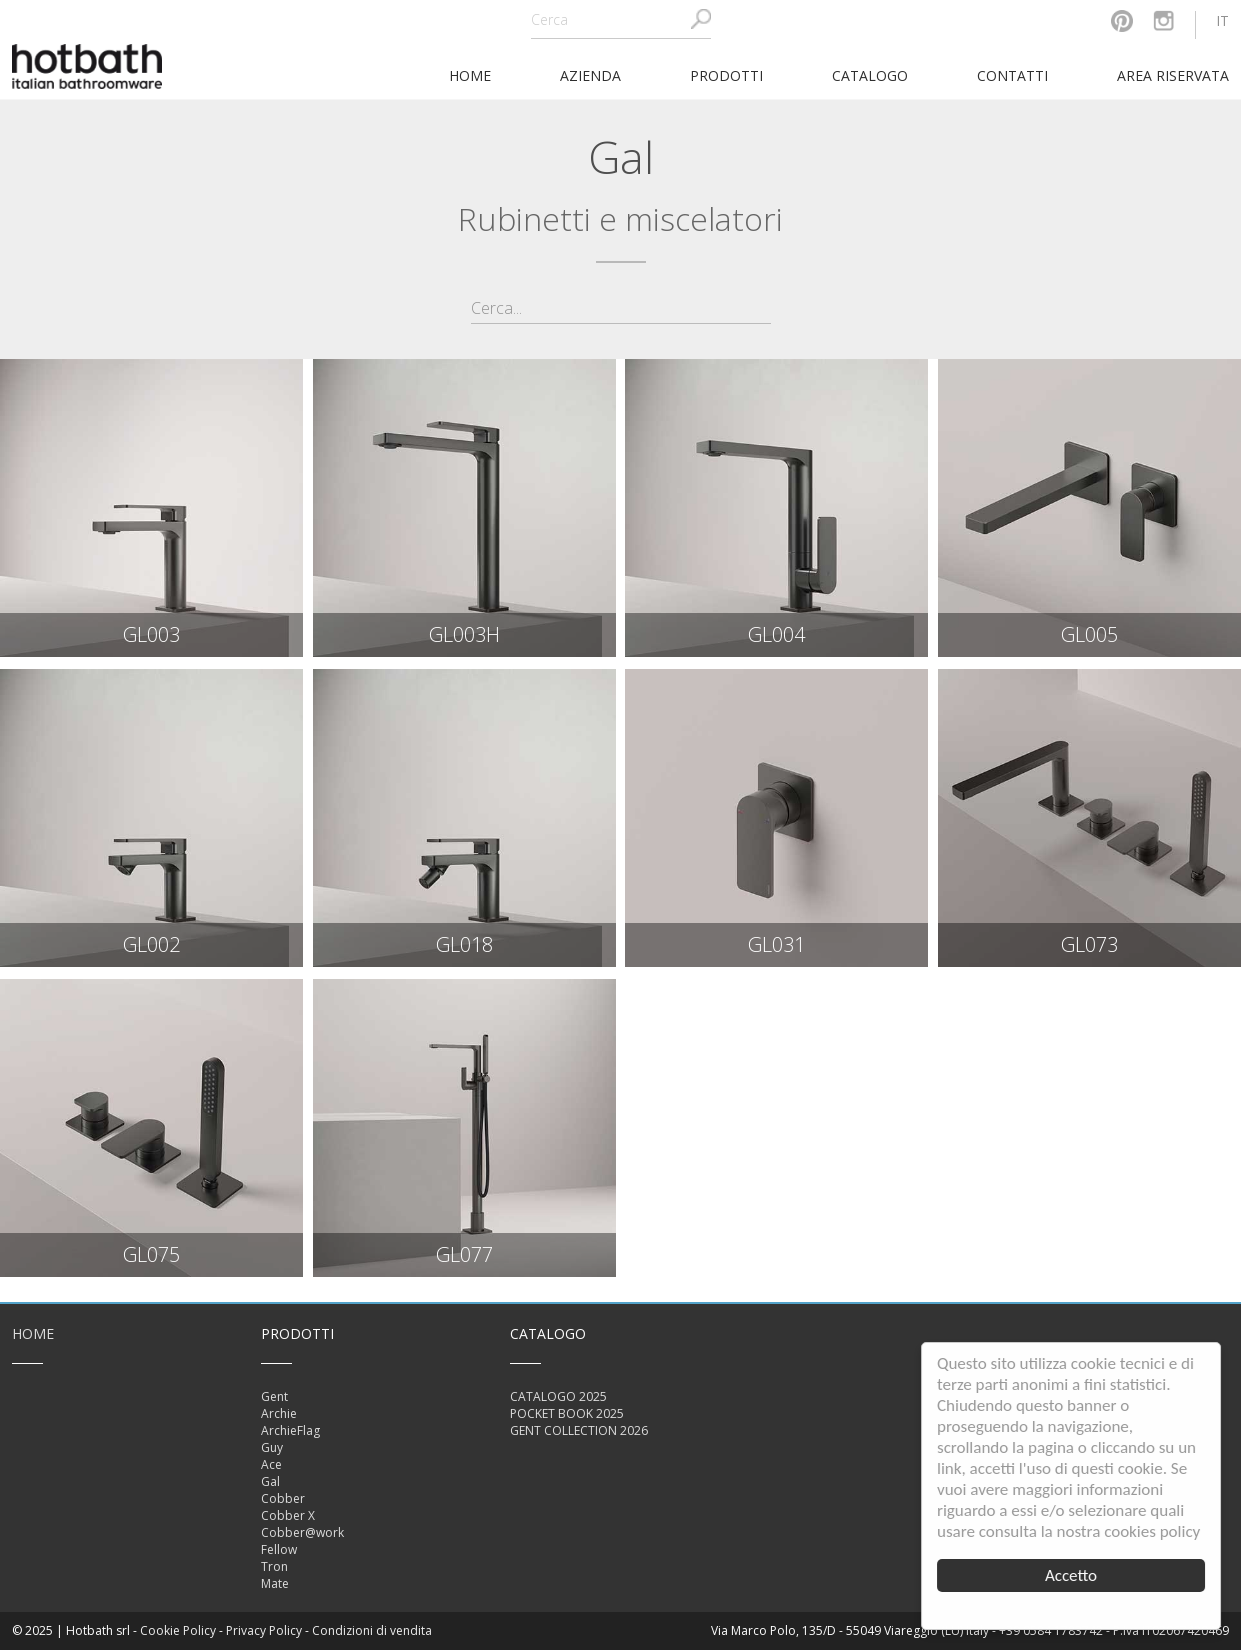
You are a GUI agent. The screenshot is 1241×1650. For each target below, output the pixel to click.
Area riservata (1173, 75)
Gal (270, 1481)
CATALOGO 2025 (558, 1396)
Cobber (283, 1498)
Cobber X (288, 1515)
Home (33, 1333)
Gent (274, 1396)
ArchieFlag (290, 1430)
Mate (275, 1583)
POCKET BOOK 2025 (567, 1413)
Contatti (1012, 75)
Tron (274, 1566)
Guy (272, 1447)
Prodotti (726, 75)
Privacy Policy (264, 1630)
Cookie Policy (178, 1630)
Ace (271, 1464)
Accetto (1071, 1575)
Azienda (590, 75)
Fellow (279, 1549)
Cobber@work (302, 1532)
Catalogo (870, 75)
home (470, 75)
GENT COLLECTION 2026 (579, 1430)
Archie (279, 1413)
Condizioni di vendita (372, 1630)
